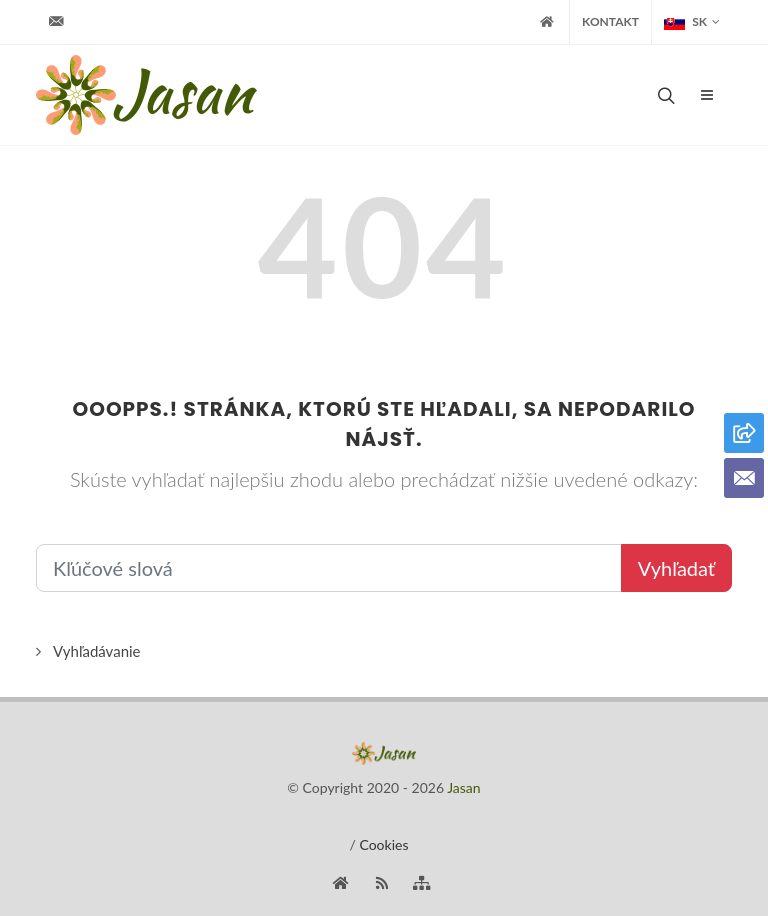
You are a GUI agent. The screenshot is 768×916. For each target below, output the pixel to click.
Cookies (383, 844)
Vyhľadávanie (97, 651)
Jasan (463, 787)
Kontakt (610, 21)
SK (692, 22)
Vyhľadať (676, 568)
